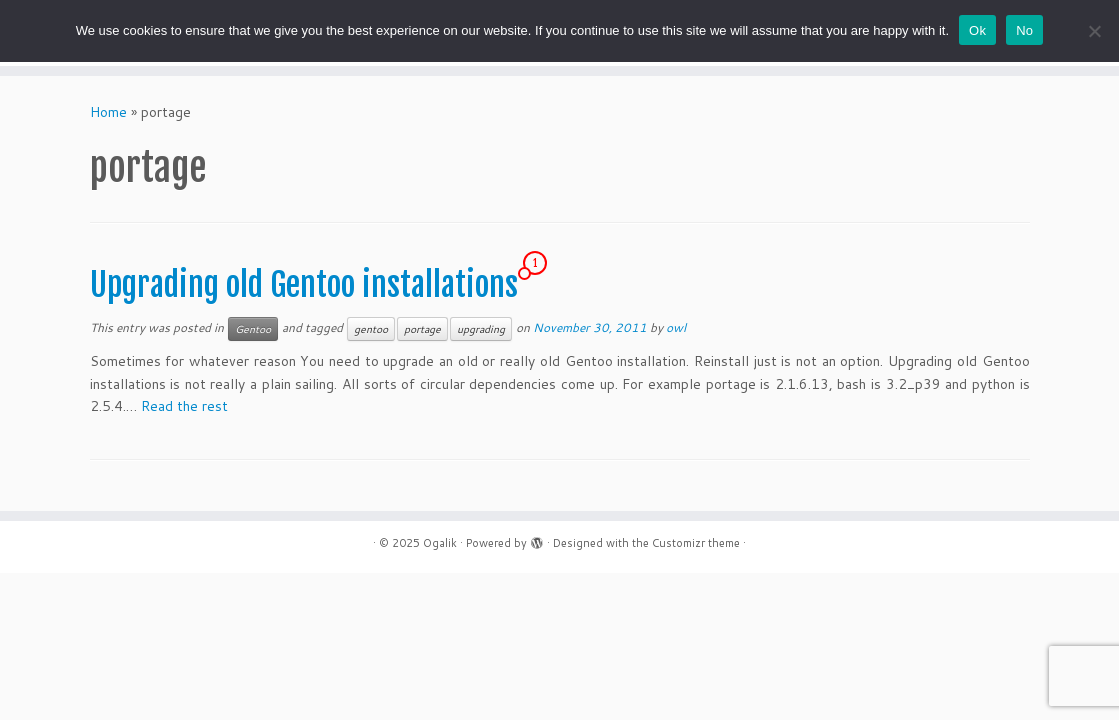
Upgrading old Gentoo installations (304, 285)
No (1024, 30)
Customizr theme (696, 543)
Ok (977, 30)
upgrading (481, 329)
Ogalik (440, 543)
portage (422, 329)
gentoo (371, 329)
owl (676, 327)
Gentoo (253, 329)
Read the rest (184, 406)
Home (108, 112)
